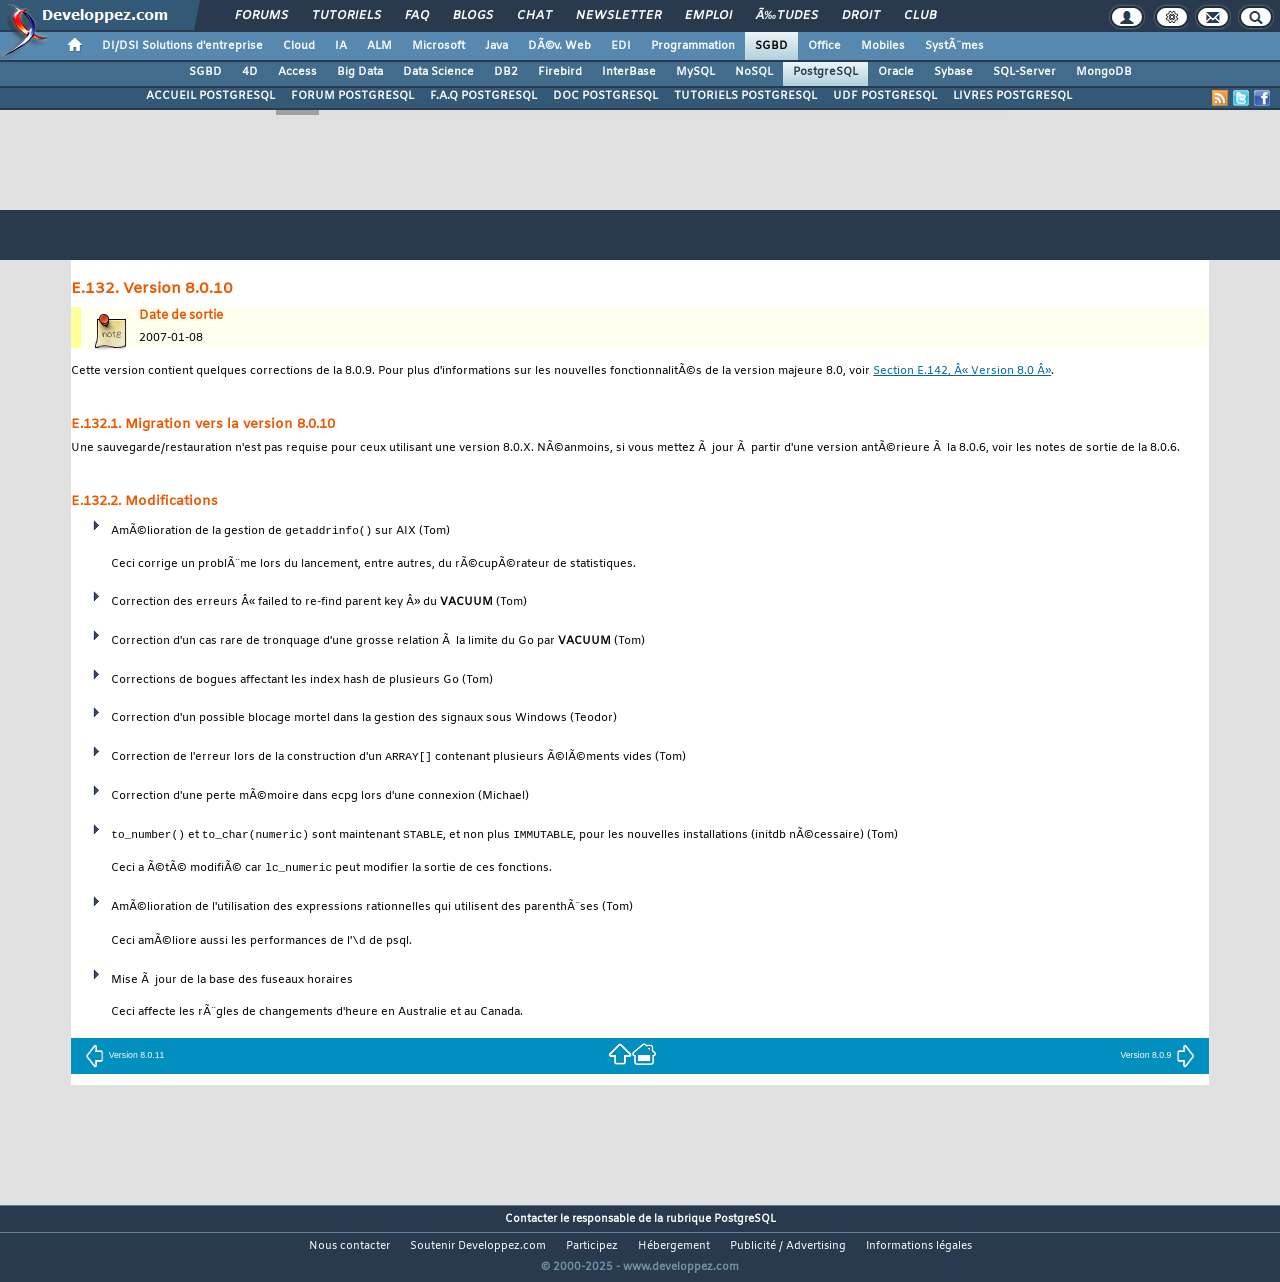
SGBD (771, 46)
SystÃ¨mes (954, 46)
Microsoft (438, 46)
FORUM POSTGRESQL (352, 96)
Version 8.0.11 (125, 1057)
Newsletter (618, 16)
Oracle (896, 72)
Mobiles (883, 46)
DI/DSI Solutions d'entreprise (182, 46)
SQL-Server (1024, 72)
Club (920, 16)
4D (250, 72)
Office (824, 46)
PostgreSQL (825, 72)
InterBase (629, 72)
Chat (534, 16)
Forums (261, 16)
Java (496, 46)
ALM (379, 46)
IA (341, 46)
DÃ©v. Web (559, 46)
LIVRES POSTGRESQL (1012, 96)
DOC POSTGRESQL (605, 96)
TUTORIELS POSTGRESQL (745, 96)
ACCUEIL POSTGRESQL (210, 96)
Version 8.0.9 (1157, 1057)
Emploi (708, 16)
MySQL (695, 72)
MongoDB (1104, 72)
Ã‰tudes (787, 16)
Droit (861, 16)
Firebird (560, 72)
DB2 (506, 72)
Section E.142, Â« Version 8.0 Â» (962, 371)
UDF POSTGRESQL (885, 96)
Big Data (360, 72)
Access (297, 72)
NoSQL (754, 72)
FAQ (417, 16)
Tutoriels (346, 16)
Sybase (953, 72)
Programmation (693, 46)
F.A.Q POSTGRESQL (483, 96)
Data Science (438, 72)
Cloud (299, 46)
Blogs (473, 16)
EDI (621, 46)
